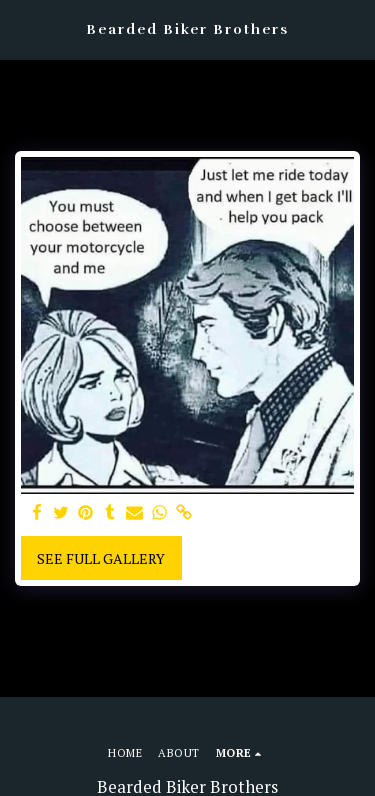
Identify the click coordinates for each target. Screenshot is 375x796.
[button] (22, 28)
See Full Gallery (101, 558)
